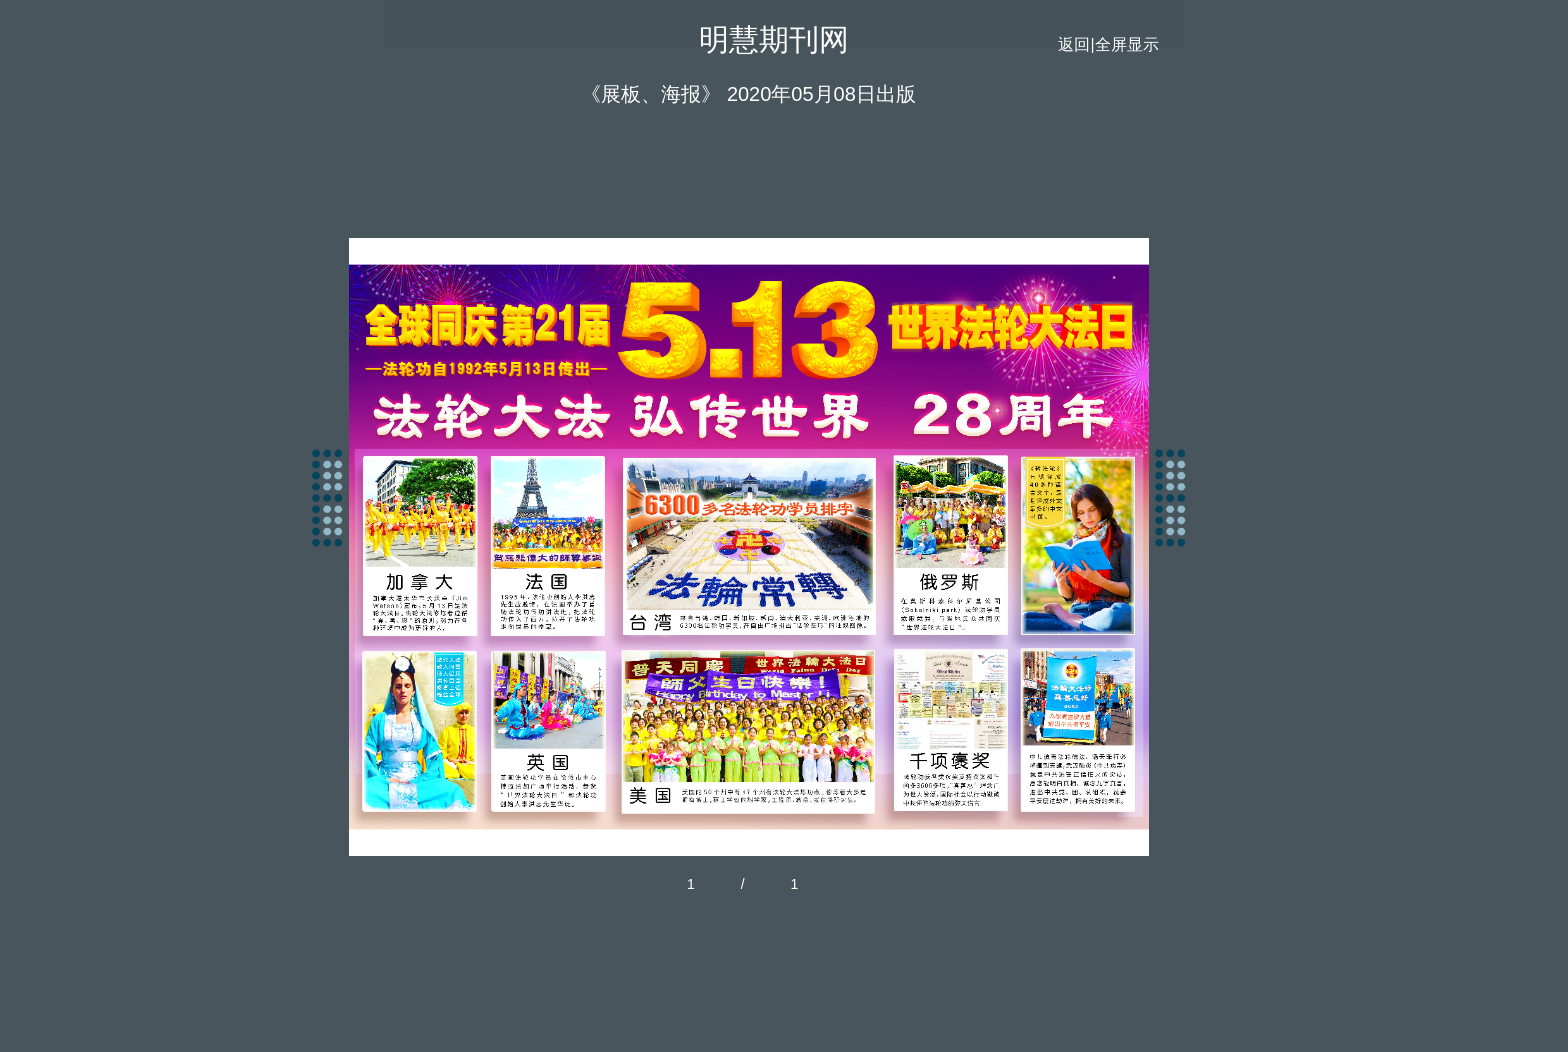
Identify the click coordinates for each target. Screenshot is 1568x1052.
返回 (1074, 44)
